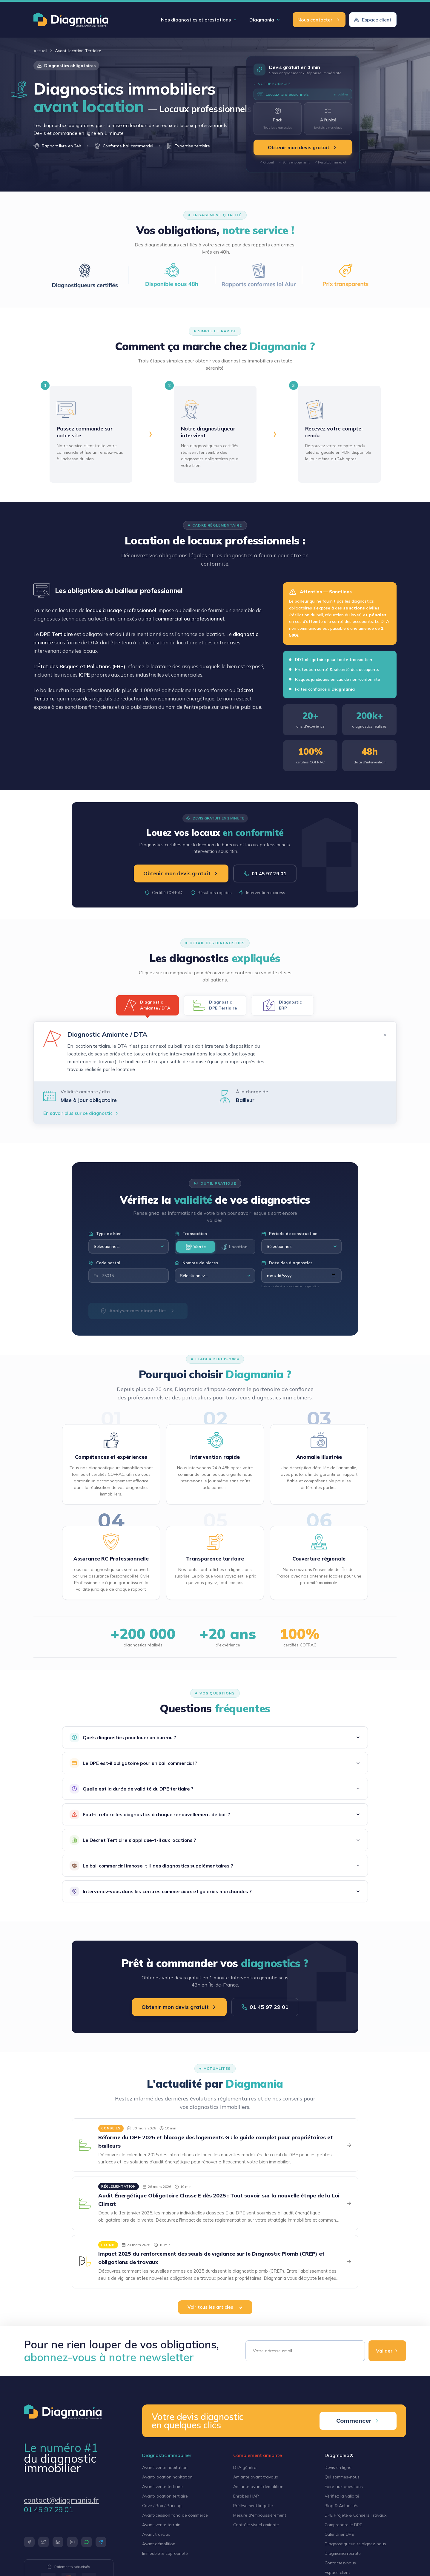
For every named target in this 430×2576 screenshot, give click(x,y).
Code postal (104, 1262)
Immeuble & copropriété (165, 2553)
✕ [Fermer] (385, 1035)
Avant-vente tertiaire (162, 2486)
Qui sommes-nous (342, 2477)
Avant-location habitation (167, 2477)
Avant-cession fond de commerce (175, 2515)
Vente (196, 1247)
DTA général (245, 2467)
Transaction (191, 1233)
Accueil (40, 50)
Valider (387, 2351)
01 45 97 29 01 (264, 873)
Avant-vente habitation (165, 2467)
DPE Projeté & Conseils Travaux (355, 2515)
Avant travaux (156, 2534)
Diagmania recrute (343, 2553)
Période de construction (289, 1233)
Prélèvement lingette (253, 2505)
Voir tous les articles (215, 2307)
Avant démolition (158, 2543)
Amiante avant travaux (255, 2477)
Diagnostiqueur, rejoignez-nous (355, 2543)
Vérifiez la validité (342, 2496)
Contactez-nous (340, 2563)
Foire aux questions (344, 2486)
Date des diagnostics (286, 1262)
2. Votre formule (272, 83)
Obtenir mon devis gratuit (303, 147)
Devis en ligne (338, 2467)
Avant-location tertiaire (165, 2496)
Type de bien (105, 1233)
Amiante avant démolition (258, 2486)
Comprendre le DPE (343, 2524)
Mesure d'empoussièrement (259, 2515)
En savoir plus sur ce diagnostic (81, 1113)
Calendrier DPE (339, 2534)
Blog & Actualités (341, 2505)
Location (234, 1247)
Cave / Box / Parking (162, 2505)
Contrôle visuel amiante (256, 2524)
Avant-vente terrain (161, 2524)
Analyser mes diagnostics (138, 1311)
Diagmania (265, 20)
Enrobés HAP (246, 2496)
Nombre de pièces (196, 1262)
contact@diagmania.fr (61, 2500)
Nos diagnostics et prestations (199, 20)
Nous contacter (319, 20)
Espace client (372, 20)
